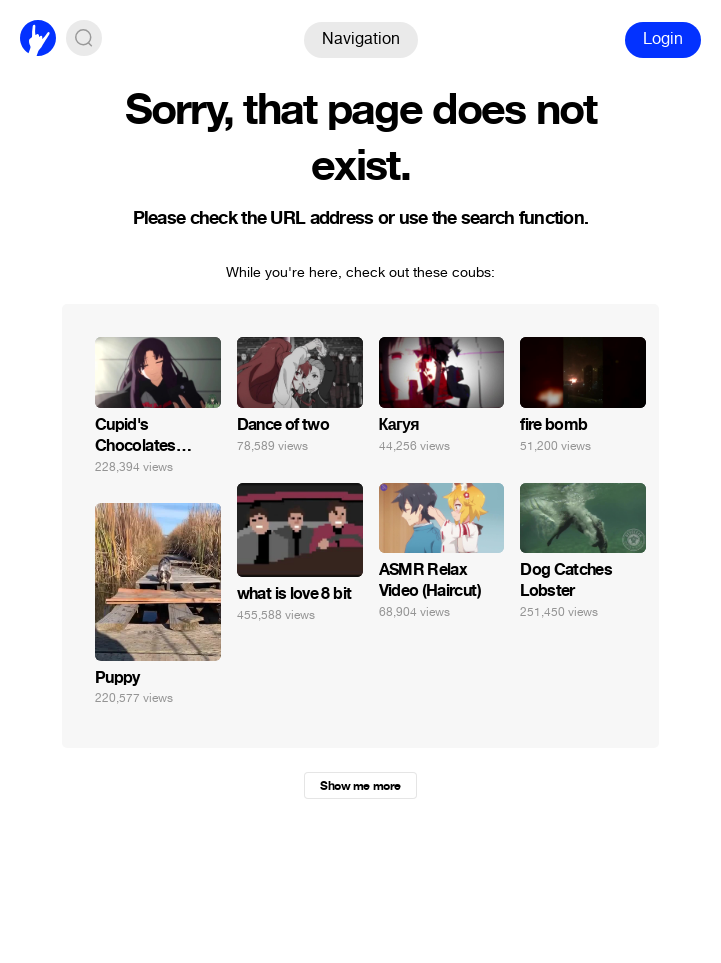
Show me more (360, 786)
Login (663, 38)
